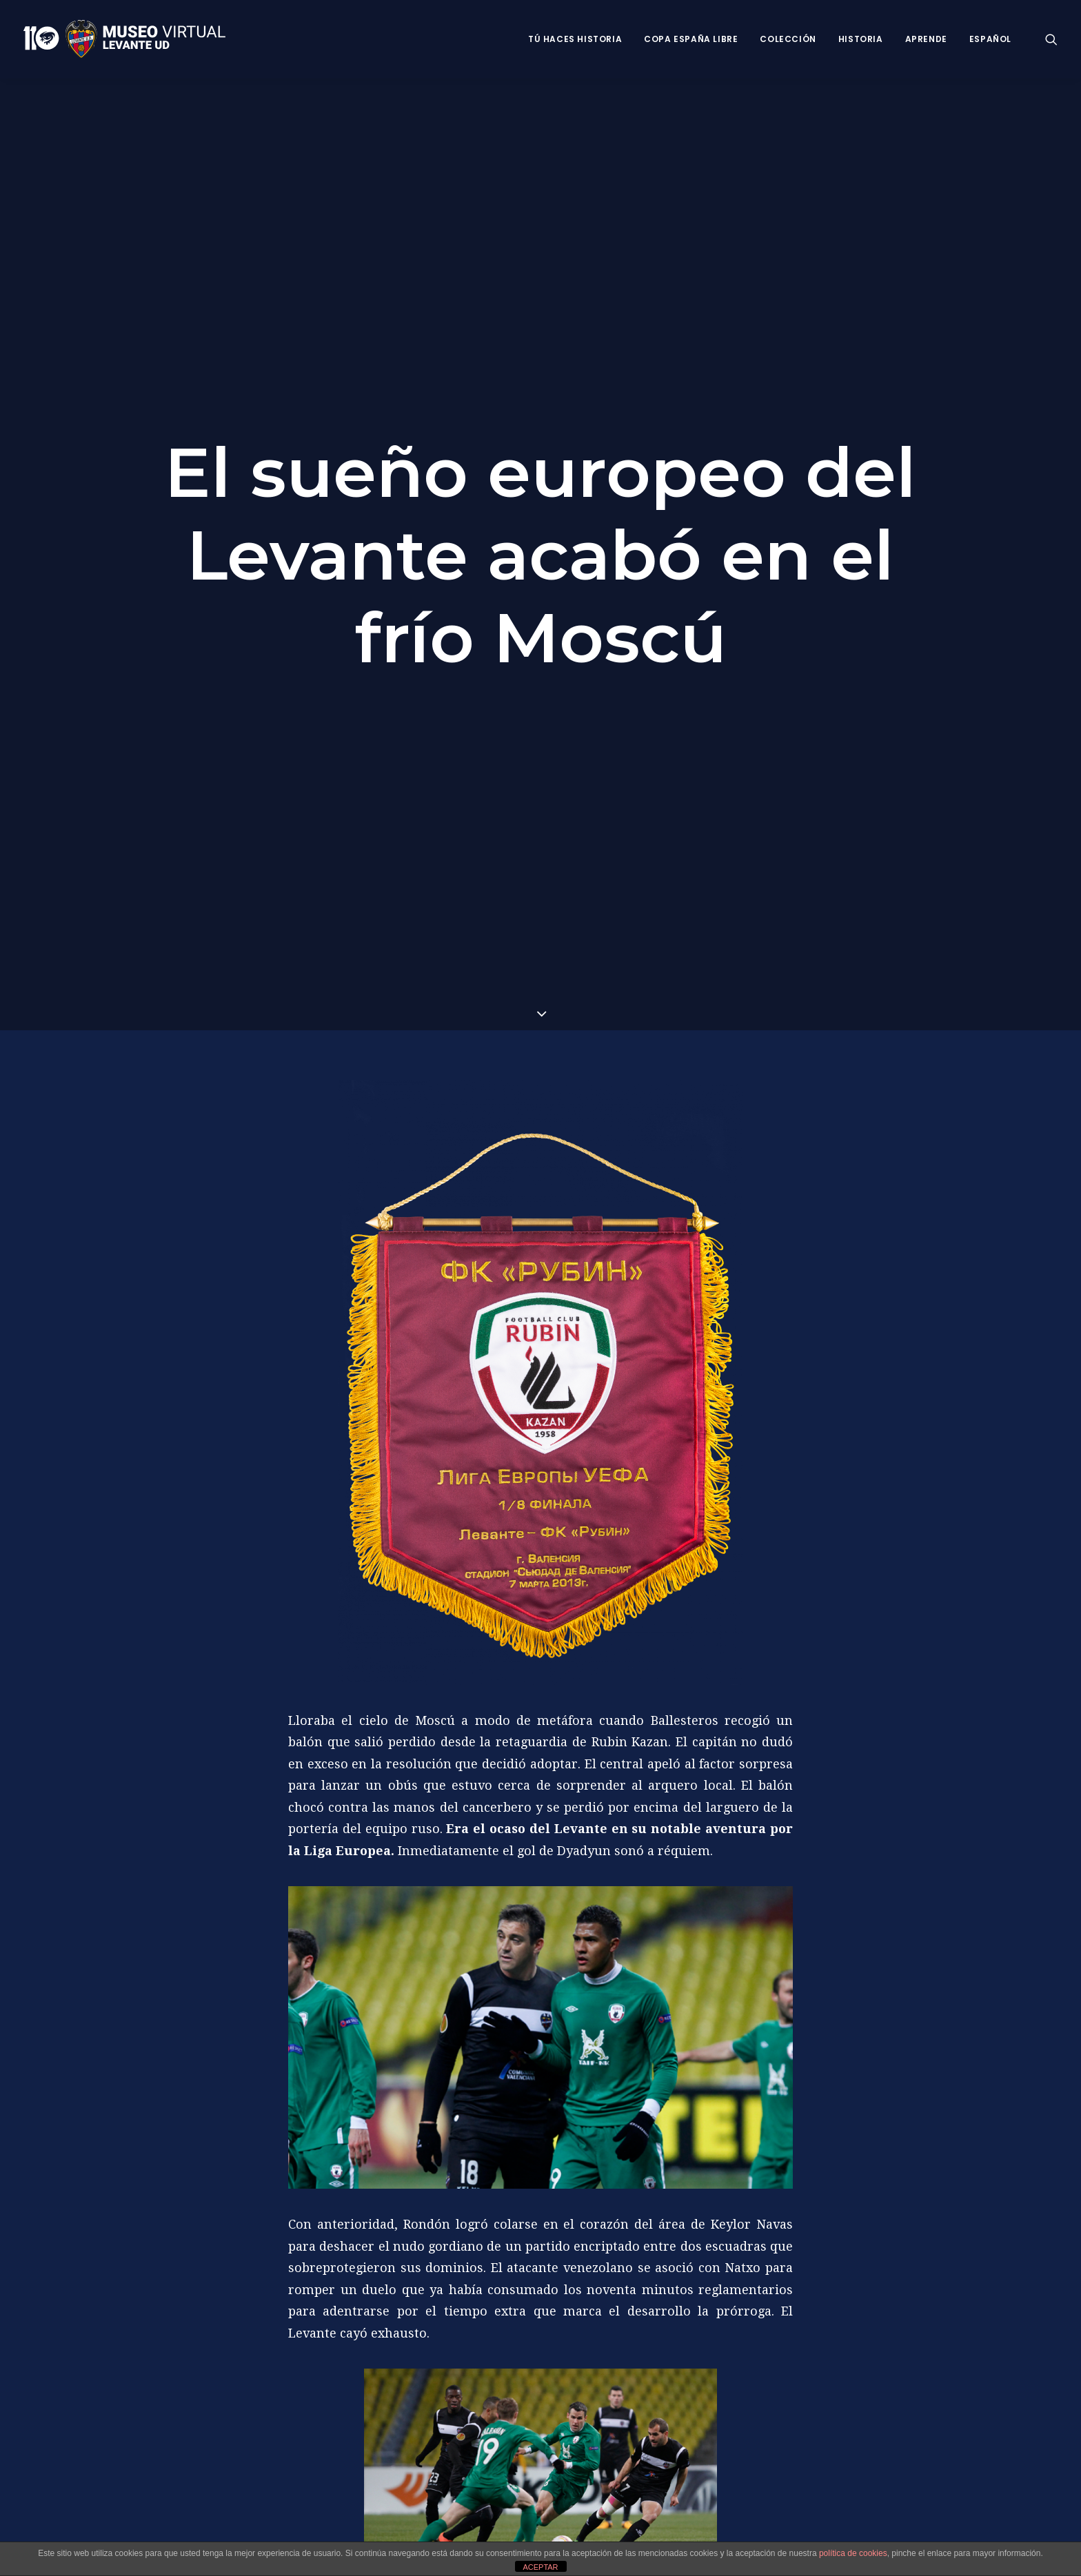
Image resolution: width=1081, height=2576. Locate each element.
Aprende (926, 39)
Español (990, 39)
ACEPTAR (540, 2567)
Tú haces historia (575, 39)
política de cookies (853, 2553)
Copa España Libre (691, 39)
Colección (788, 39)
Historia (860, 39)
